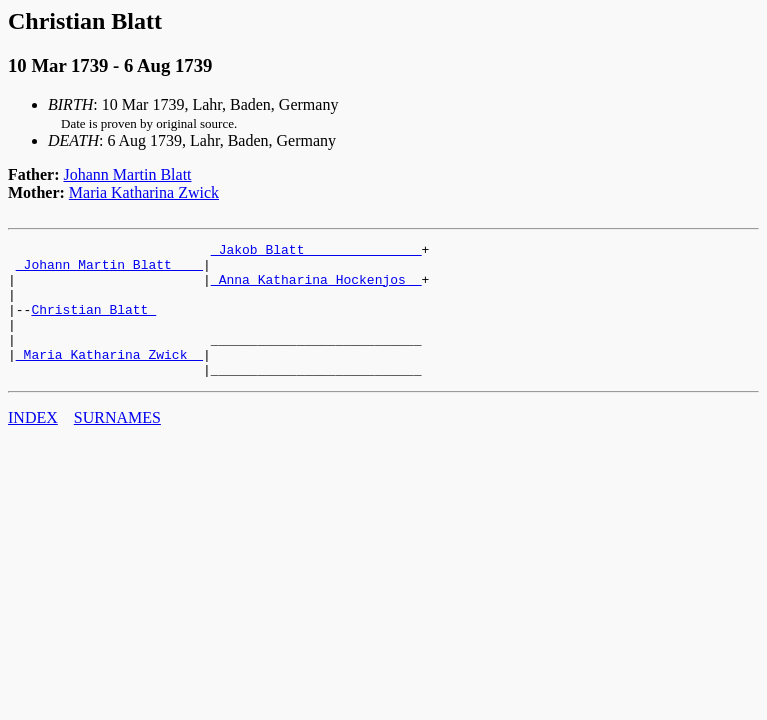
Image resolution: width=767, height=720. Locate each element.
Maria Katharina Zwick (144, 192)
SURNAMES (117, 444)
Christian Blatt (93, 324)
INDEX (33, 444)
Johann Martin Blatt (128, 174)
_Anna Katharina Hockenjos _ (316, 288)
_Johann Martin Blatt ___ (109, 270)
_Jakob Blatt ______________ (316, 252)
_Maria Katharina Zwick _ (109, 378)
